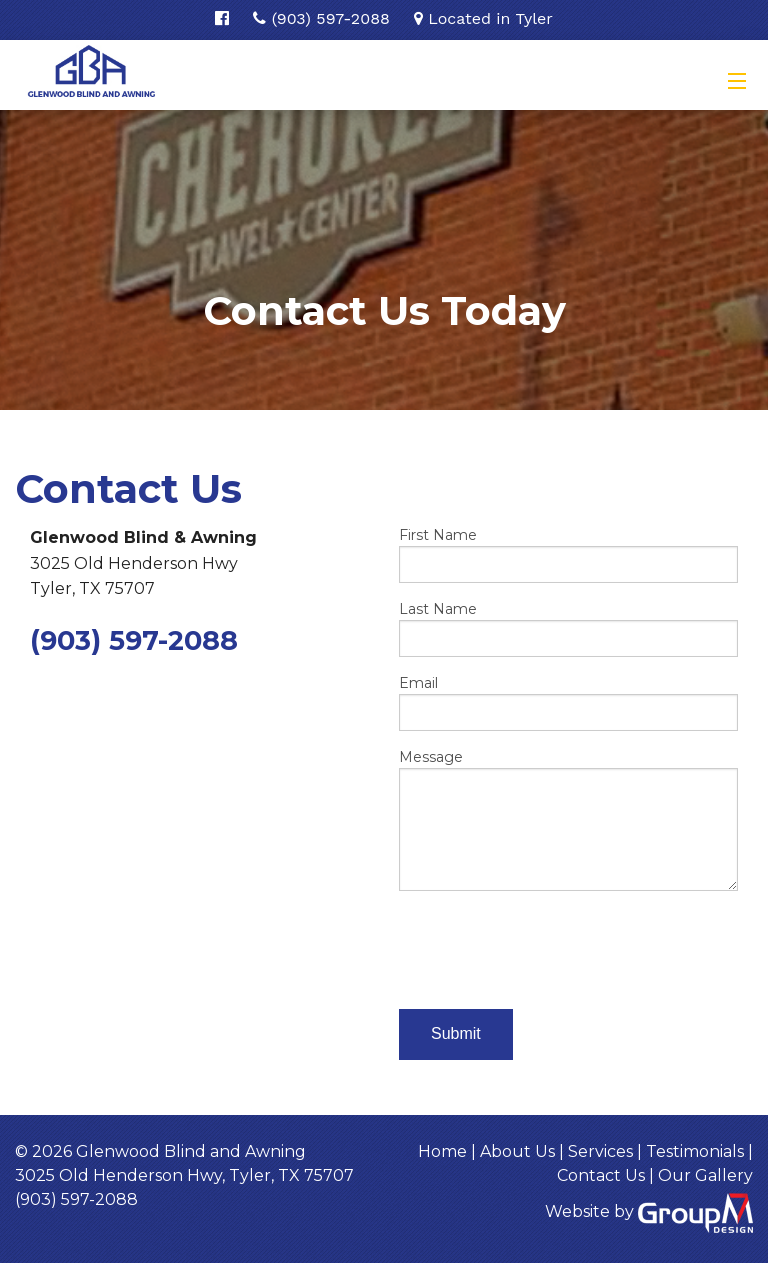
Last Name (568, 628)
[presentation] (551, 946)
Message (568, 819)
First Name (568, 554)
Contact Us (601, 1175)
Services (600, 1151)
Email (568, 702)
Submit (456, 1033)
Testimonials (695, 1151)
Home (442, 1151)
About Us (517, 1151)
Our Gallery (705, 1175)
